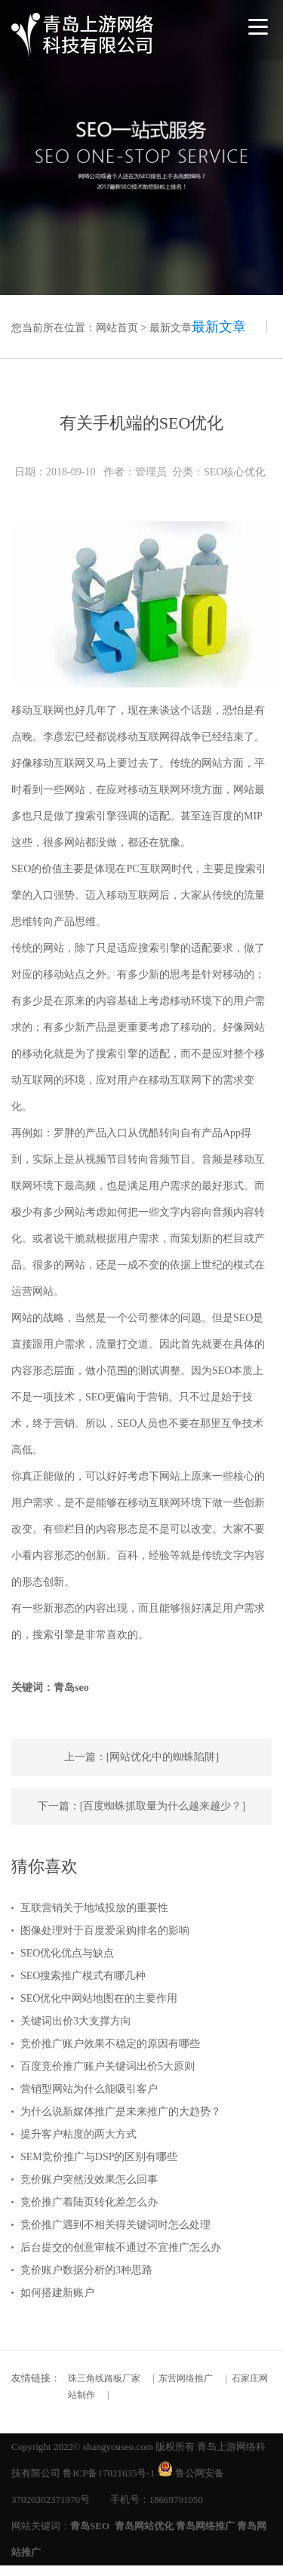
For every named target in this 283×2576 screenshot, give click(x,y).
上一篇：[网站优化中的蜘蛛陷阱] (141, 1757)
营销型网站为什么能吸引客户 (89, 2089)
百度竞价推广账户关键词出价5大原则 (107, 2066)
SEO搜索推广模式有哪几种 (83, 1975)
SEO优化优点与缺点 (67, 1953)
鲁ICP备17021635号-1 (109, 2473)
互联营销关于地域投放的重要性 (94, 1908)
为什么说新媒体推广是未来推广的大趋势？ (120, 2111)
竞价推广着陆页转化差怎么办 (89, 2202)
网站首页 (117, 328)
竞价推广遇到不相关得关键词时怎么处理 (115, 2224)
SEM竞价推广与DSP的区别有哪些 (98, 2157)
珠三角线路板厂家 (104, 2378)
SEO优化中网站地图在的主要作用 (98, 1998)
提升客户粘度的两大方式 (78, 2134)
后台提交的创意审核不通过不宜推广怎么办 (120, 2247)
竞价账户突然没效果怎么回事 (89, 2179)
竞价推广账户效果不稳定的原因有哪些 (110, 2043)
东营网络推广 (185, 2378)
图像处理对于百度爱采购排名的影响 (104, 1930)
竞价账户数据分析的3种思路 (86, 2270)
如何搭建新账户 (57, 2292)
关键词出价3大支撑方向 (75, 2021)
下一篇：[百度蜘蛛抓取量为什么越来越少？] (141, 1806)
